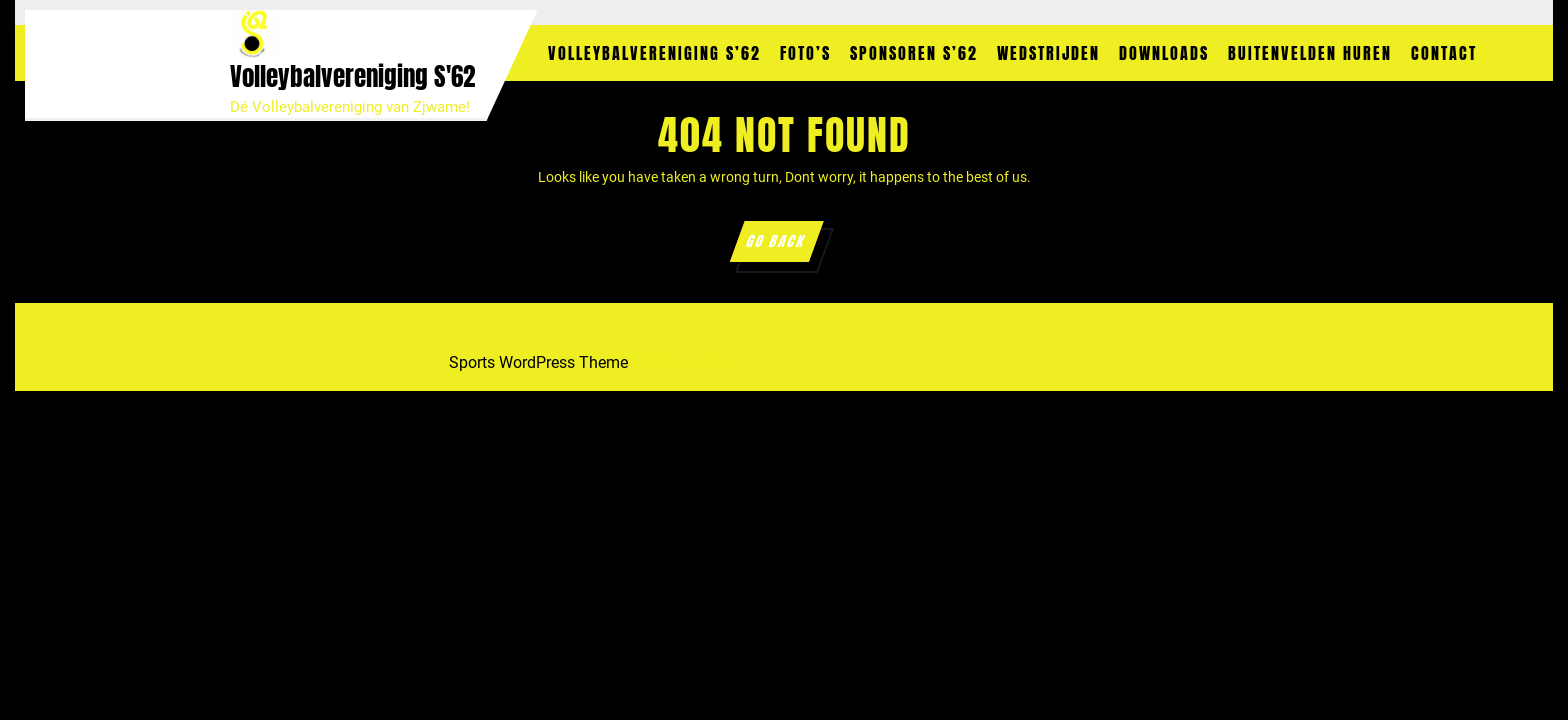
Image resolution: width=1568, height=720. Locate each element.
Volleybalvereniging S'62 (352, 76)
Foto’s (805, 53)
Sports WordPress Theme (538, 362)
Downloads (1164, 53)
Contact (1444, 53)
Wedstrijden (1048, 53)
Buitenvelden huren (1310, 53)
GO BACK (783, 246)
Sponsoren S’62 (914, 53)
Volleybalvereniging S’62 (654, 53)
